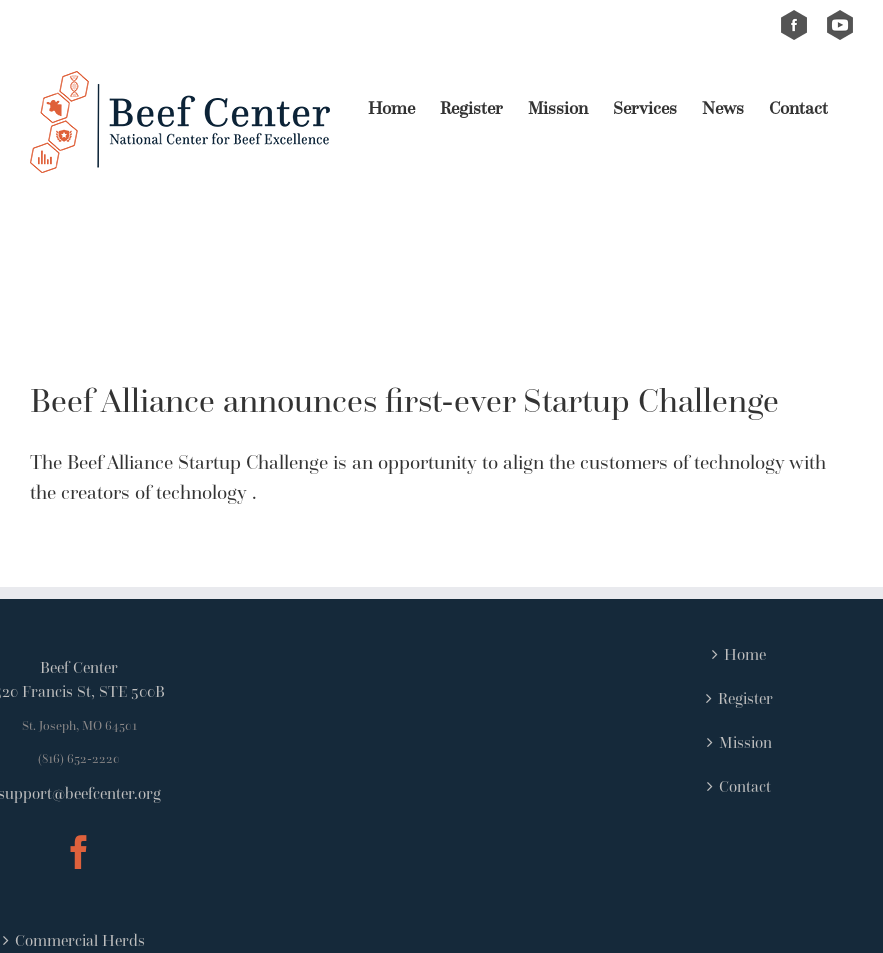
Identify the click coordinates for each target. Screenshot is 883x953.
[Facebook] (79, 852)
